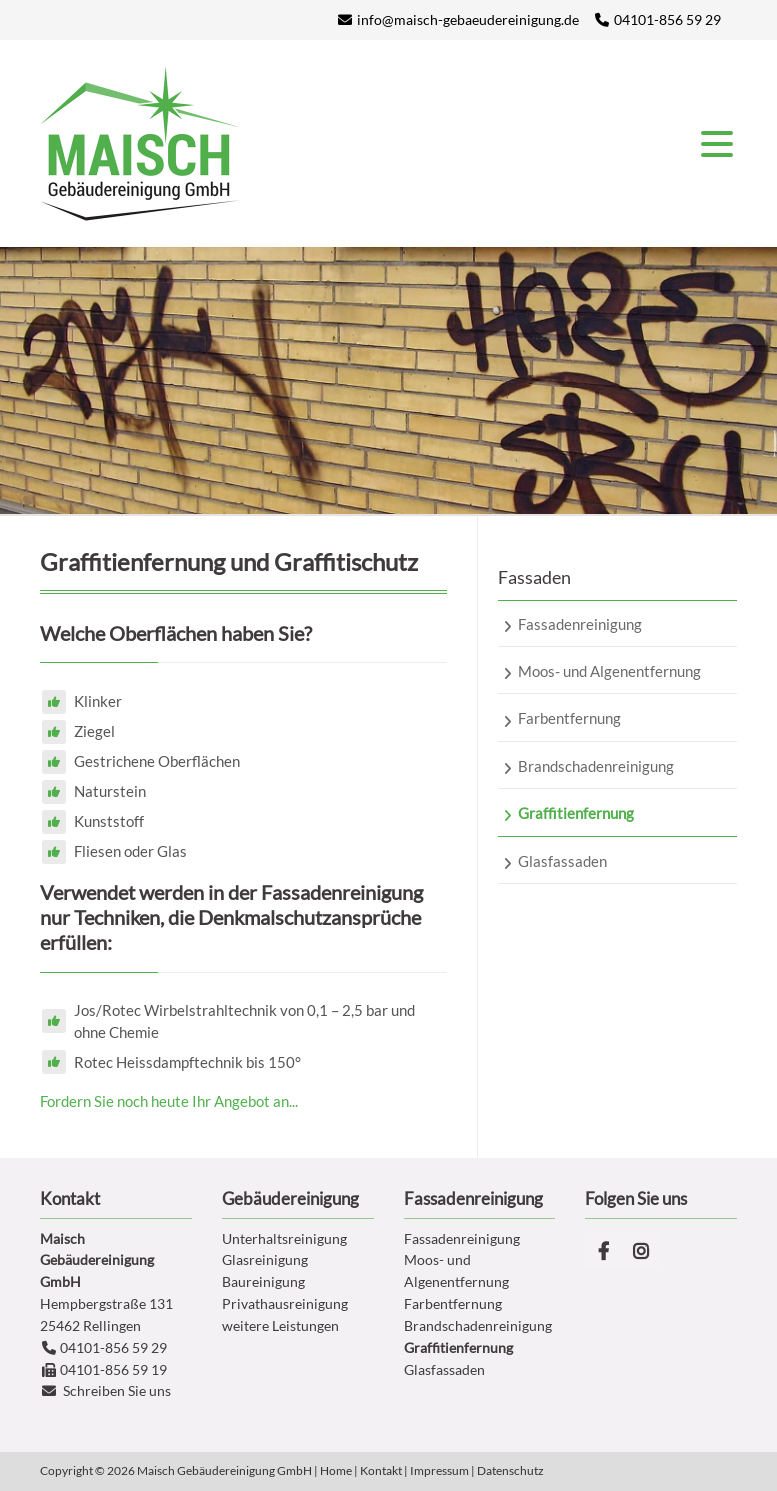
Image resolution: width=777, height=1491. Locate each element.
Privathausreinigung (285, 1303)
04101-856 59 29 (667, 19)
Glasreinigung (265, 1259)
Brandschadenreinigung (478, 1325)
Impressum (439, 1470)
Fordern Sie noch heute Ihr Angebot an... (169, 1101)
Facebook (603, 1251)
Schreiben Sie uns (117, 1390)
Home (336, 1470)
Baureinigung (263, 1281)
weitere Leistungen (280, 1325)
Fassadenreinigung (462, 1238)
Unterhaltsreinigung (284, 1238)
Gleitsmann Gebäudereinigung (140, 143)
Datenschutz (510, 1470)
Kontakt (381, 1470)
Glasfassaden (444, 1369)
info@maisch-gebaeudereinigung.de (468, 19)
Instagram (641, 1251)
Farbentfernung (453, 1303)
